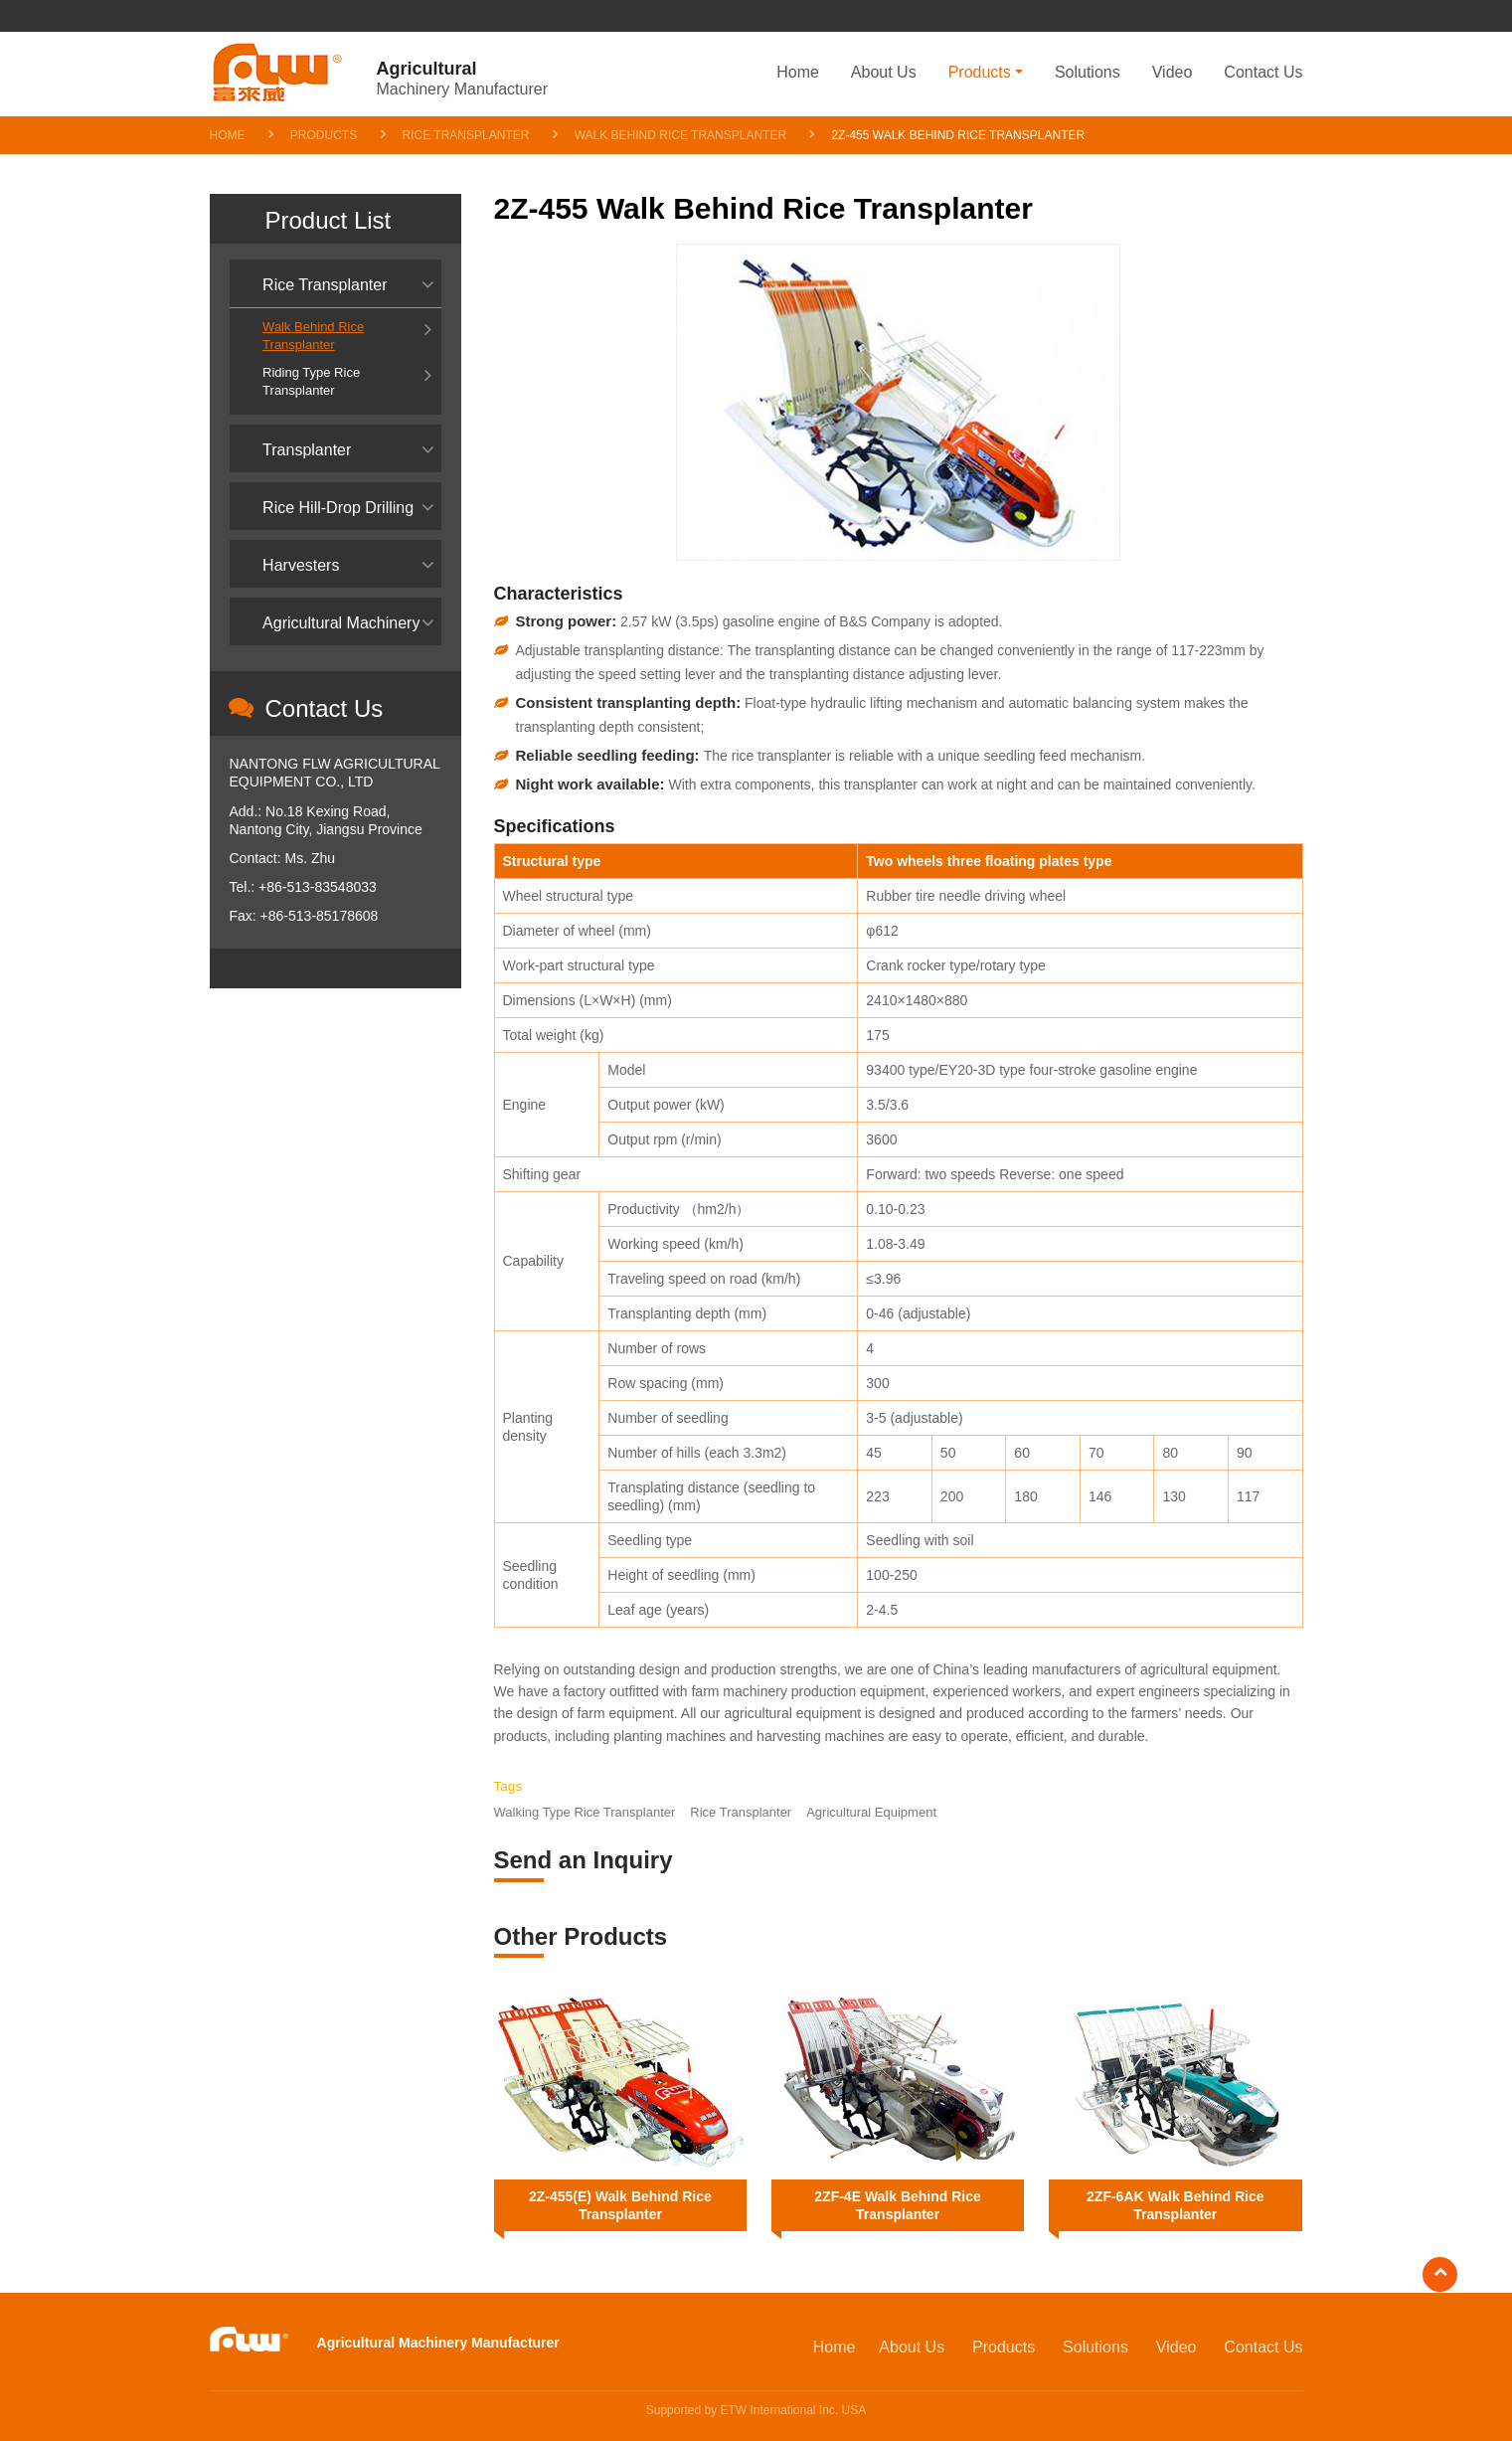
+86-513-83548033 (317, 887)
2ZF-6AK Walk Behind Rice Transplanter (1175, 2205)
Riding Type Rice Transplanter (311, 381)
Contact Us (1263, 72)
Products (323, 135)
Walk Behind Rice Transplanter (680, 135)
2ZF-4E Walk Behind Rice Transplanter (897, 2205)
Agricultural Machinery (341, 622)
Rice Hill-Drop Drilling (338, 507)
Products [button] (979, 72)
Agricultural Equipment (871, 1812)
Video (1172, 72)
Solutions (1087, 72)
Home (797, 72)
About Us (884, 72)
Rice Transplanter (466, 135)
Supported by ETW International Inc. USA (756, 2410)
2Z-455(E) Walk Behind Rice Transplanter (620, 2205)
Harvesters (300, 565)
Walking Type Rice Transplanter (585, 1812)
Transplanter (306, 449)
